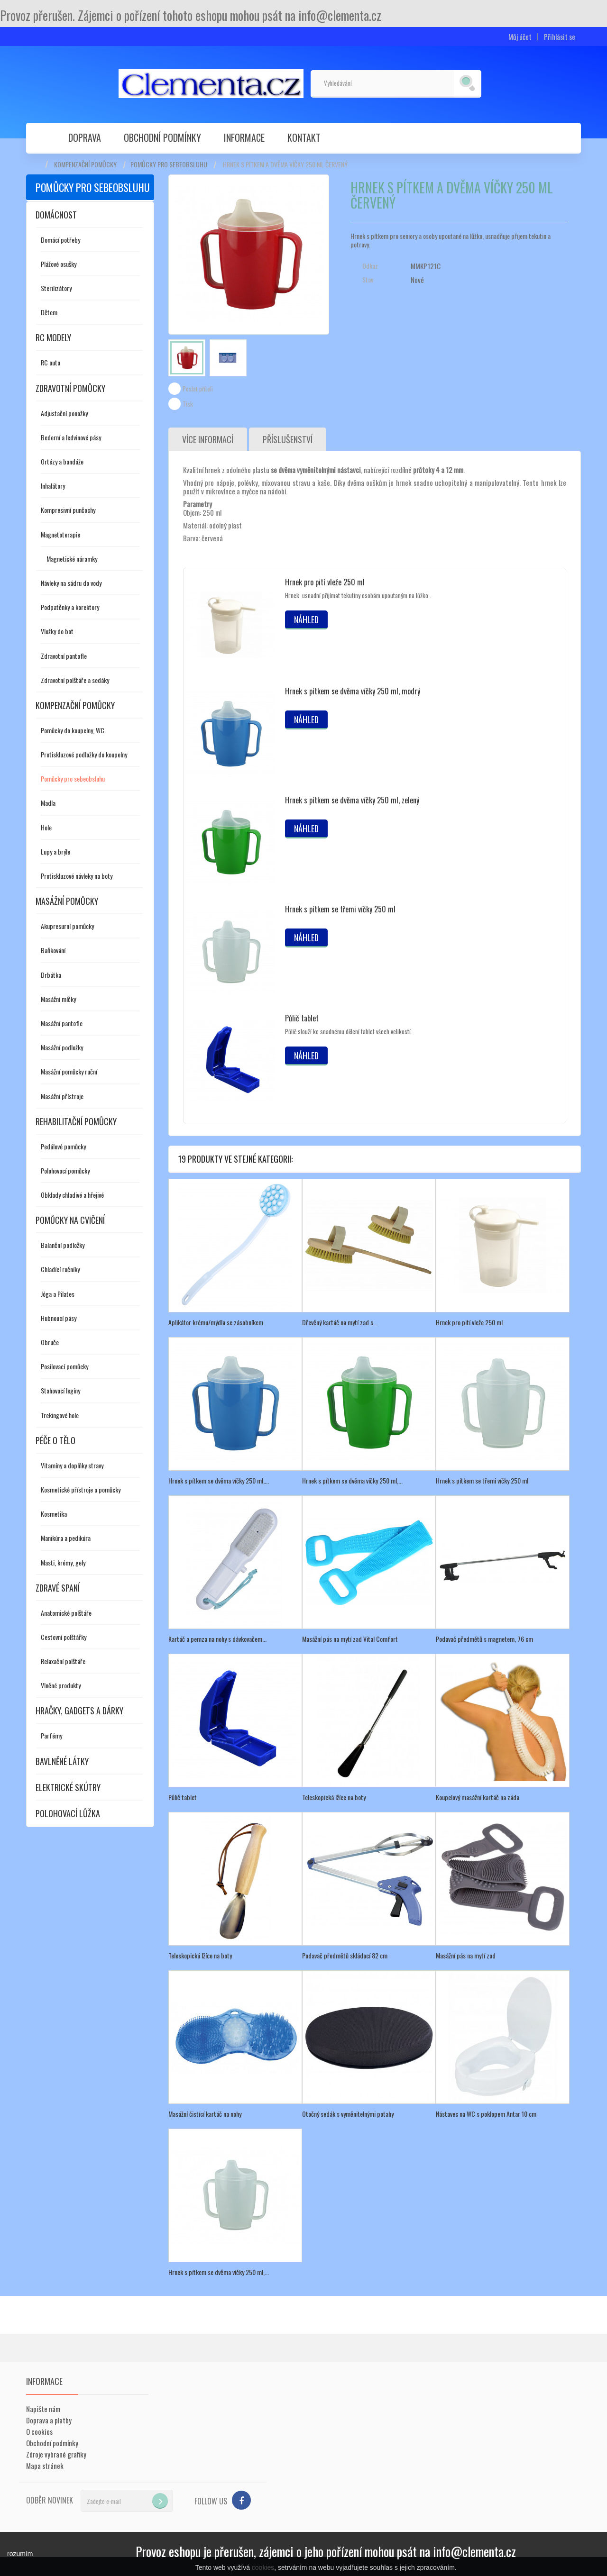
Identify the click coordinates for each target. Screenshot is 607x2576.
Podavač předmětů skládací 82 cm (344, 1955)
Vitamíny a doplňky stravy (72, 1465)
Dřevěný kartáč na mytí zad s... (339, 1322)
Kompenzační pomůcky (85, 164)
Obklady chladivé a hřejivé (72, 1195)
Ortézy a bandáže (62, 461)
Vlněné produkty (61, 1685)
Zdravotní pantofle (64, 656)
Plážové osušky (58, 264)
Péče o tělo (55, 1440)
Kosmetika (54, 1514)
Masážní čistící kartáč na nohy (204, 2114)
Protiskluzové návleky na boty (76, 876)
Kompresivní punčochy (68, 510)
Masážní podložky (62, 1047)
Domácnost (56, 215)
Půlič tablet (302, 1018)
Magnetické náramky (71, 559)
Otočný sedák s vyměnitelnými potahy (348, 2114)
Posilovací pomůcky (64, 1366)
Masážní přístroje (62, 1096)
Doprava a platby (49, 2420)
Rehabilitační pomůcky (76, 1121)
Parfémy (51, 1735)
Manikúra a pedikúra (66, 1538)
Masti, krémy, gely (63, 1562)
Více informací (207, 439)
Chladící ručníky (60, 1269)
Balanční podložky (62, 1245)
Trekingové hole (60, 1415)
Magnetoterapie (60, 534)
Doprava (84, 137)
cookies (263, 2567)
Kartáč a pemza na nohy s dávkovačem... (217, 1639)
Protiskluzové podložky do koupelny (84, 754)
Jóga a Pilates (57, 1294)
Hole (46, 827)
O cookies (39, 2431)
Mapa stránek (45, 2465)
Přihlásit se (559, 36)
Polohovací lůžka (68, 1813)
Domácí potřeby (60, 240)
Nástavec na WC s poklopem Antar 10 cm (486, 2114)
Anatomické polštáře (66, 1613)
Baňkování (53, 950)
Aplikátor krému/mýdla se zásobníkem (215, 1322)
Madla (48, 803)
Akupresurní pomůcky (67, 926)
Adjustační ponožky (64, 413)
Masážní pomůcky (67, 901)
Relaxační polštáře (63, 1661)
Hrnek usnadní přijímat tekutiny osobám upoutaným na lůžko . (358, 595)
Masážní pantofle (62, 1023)
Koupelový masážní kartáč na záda (477, 1797)
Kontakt (304, 137)
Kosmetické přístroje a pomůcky (80, 1489)
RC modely (53, 337)
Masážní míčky (58, 999)
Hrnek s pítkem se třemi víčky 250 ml (340, 909)
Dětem (49, 312)
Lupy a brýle (55, 851)
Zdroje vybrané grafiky (56, 2454)
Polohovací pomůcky (65, 1170)
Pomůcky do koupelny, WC (72, 730)
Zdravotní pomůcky (70, 388)
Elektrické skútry (68, 1787)
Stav (367, 279)
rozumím (20, 2554)
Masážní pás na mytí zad (466, 1955)
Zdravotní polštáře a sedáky (75, 680)
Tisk (188, 404)
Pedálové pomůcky (63, 1146)
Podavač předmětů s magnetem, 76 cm (484, 1639)
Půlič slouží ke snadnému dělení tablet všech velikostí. (348, 1031)
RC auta (50, 362)
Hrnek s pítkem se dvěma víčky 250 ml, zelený (352, 800)
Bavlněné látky (62, 1761)
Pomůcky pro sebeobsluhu (168, 164)
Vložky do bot (57, 631)
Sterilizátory (56, 288)
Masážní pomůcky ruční (69, 1071)
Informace (244, 137)
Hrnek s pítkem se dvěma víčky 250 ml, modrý (352, 691)
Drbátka (51, 975)
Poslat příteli (198, 388)
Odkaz (370, 266)
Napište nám (43, 2408)
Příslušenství (288, 439)
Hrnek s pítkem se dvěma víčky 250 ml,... (218, 1480)
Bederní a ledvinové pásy (71, 437)
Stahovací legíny (60, 1390)
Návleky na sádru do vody (71, 583)
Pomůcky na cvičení (70, 1220)
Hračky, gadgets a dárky (79, 1710)
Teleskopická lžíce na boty (334, 1797)
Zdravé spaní (58, 1588)
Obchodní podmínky (162, 137)
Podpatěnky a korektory (70, 607)
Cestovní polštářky (63, 1637)
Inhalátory (53, 486)
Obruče (50, 1342)
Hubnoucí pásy (58, 1318)
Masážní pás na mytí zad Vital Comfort (350, 1639)
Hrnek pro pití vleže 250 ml (325, 582)
